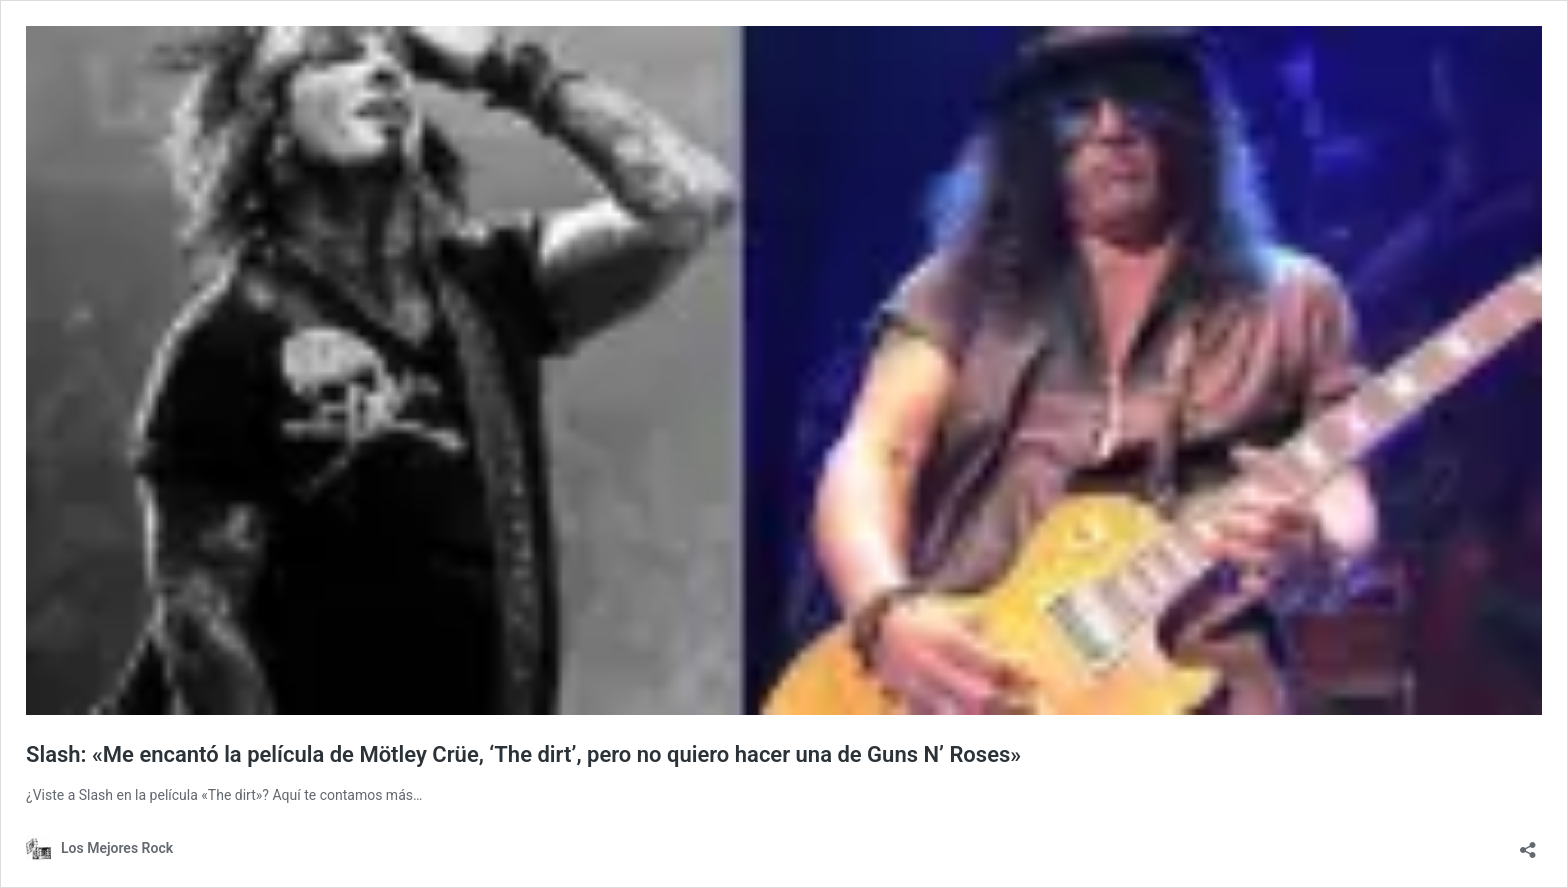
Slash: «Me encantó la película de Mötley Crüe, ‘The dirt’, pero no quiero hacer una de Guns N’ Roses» (523, 754)
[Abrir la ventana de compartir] (1528, 843)
